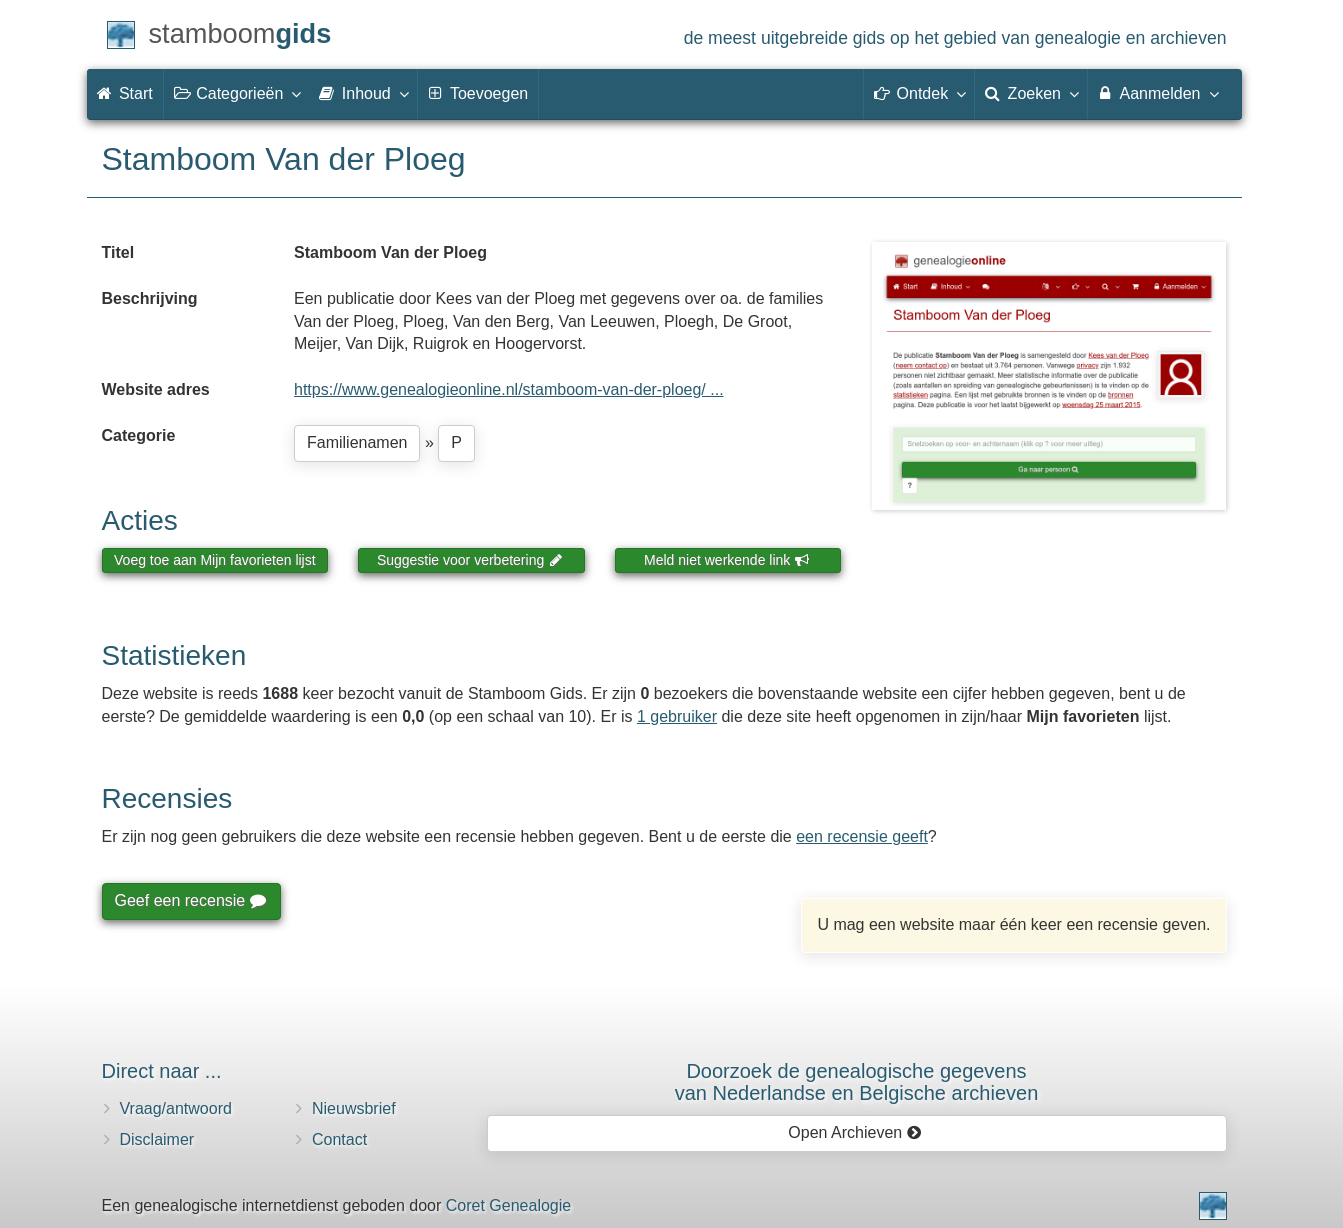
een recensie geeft (862, 836)
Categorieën (237, 93)
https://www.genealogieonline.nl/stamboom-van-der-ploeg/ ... (509, 389)
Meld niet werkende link (726, 560)
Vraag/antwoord (176, 1108)
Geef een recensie (190, 900)
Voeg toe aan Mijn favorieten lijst (215, 560)
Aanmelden (1157, 93)
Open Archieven (854, 1132)
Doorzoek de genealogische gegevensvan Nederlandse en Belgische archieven (857, 1082)
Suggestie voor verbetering (470, 560)
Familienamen (357, 442)
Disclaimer (157, 1139)
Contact (339, 1139)
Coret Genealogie (508, 1205)
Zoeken (1031, 93)
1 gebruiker (677, 716)
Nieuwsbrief (354, 1108)
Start (125, 93)
